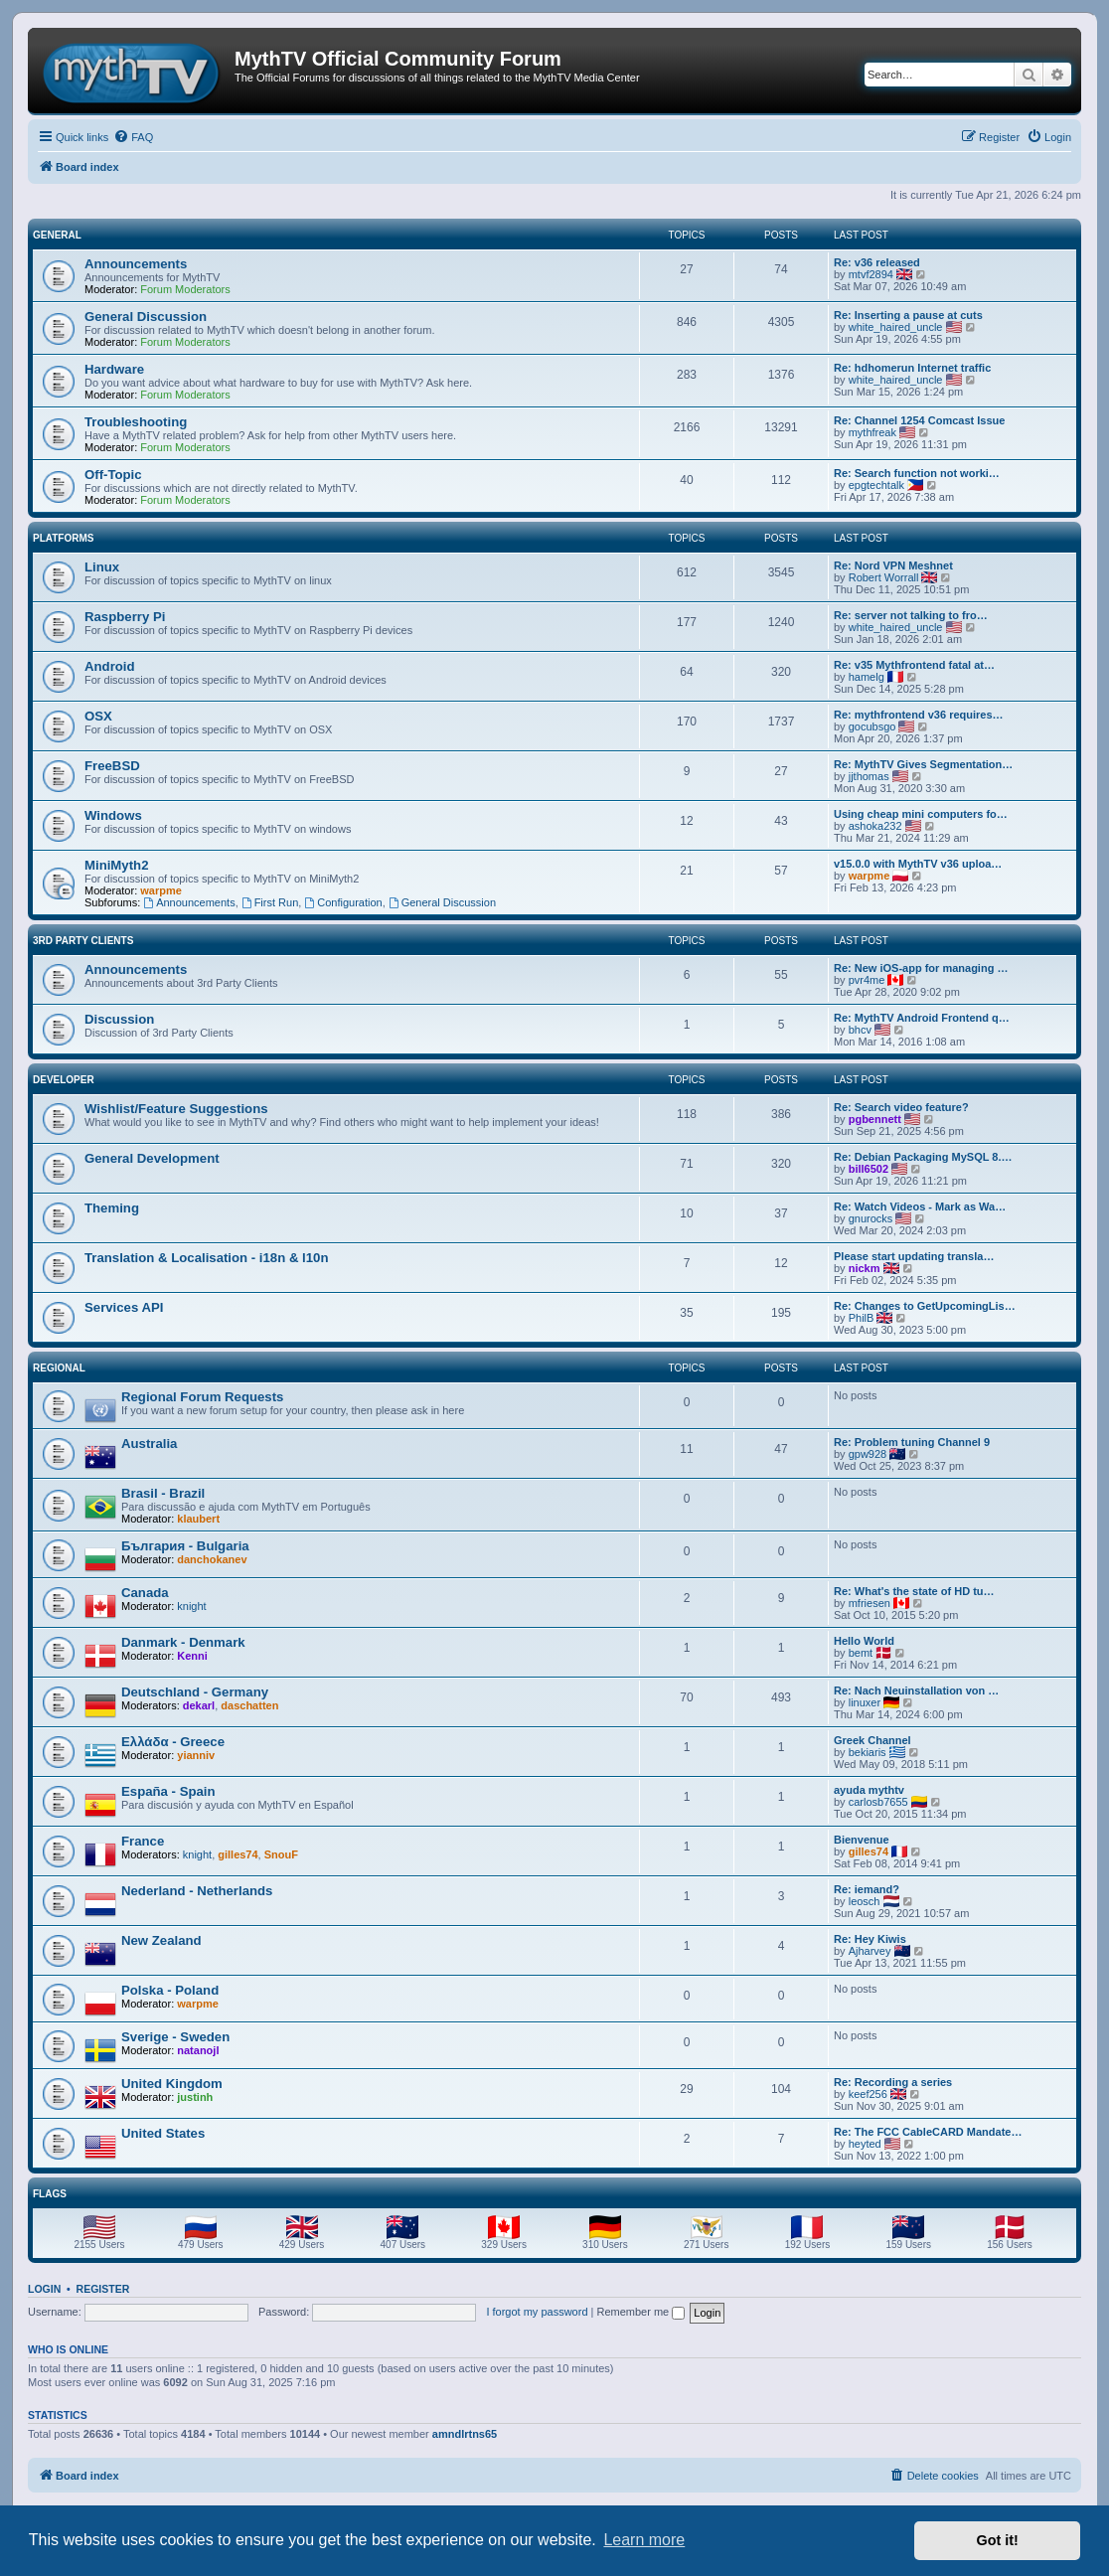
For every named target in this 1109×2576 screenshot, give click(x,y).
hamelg (866, 677)
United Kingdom (172, 2083)
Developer (63, 1079)
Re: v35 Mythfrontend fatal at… (914, 665)
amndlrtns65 (464, 2434)
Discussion (119, 1019)
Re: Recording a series (893, 2082)
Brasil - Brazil (163, 1493)
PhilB (861, 1318)
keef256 (868, 2094)
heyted (865, 2144)
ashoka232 (875, 826)
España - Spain (168, 1791)
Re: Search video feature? (901, 1107)
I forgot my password (536, 2312)
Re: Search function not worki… (917, 473)
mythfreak (872, 432)
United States (163, 2133)
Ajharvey (870, 1951)
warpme (161, 890)
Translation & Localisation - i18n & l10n (206, 1257)
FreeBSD (112, 765)
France (142, 1841)
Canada (145, 1592)
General (57, 235)
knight (191, 1606)
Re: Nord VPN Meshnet (893, 565)
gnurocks (871, 1218)
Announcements (135, 263)
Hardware (114, 369)
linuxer (864, 1702)
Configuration (343, 902)
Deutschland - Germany (194, 1692)
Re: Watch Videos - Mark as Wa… (920, 1206)
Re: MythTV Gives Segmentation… (923, 764)
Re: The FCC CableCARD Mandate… (928, 2132)
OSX (98, 716)
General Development (152, 1158)
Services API (123, 1307)
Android (109, 666)
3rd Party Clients (83, 940)
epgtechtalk (876, 485)
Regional (59, 1368)
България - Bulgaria (185, 1545)
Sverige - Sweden (175, 2036)
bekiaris (867, 1752)
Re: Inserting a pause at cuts (908, 315)
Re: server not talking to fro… (911, 615)
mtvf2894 (871, 274)
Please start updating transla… (914, 1256)
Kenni (192, 1656)
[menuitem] (133, 137)
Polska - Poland (170, 1990)
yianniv (196, 1755)
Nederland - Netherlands (196, 1890)
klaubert (198, 1519)
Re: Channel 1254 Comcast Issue (919, 420)
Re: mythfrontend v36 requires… (919, 715)
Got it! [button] (998, 2540)
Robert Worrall (884, 577)
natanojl (198, 2050)
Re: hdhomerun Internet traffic (912, 368)
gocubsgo (872, 726)
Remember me (640, 2312)
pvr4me (867, 980)
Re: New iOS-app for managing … (921, 968)
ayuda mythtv (869, 1790)
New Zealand (161, 1940)
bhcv (860, 1030)
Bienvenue (861, 1840)
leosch (864, 1901)
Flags (50, 2193)
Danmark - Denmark (183, 1642)
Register (103, 2289)
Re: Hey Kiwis (870, 1939)
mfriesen (869, 1603)
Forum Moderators (185, 289)
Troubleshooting (135, 421)
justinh (195, 2097)
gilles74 (237, 1854)
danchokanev (211, 1559)
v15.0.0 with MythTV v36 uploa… (918, 864)
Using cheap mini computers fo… (921, 814)
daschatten (249, 1705)
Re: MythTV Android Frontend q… (922, 1018)
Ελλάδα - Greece (173, 1741)
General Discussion (145, 316)
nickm (864, 1268)
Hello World (864, 1641)
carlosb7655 (878, 1802)
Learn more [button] (644, 2539)
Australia (149, 1443)
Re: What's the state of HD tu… (914, 1591)
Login (44, 2289)
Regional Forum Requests (202, 1396)
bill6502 (868, 1169)
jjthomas (869, 776)
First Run (269, 902)
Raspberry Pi (124, 616)
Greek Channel (872, 1740)
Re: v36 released (877, 262)
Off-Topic (113, 474)
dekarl (199, 1705)
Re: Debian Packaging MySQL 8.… (923, 1157)
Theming (111, 1208)
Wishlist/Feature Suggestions (176, 1108)
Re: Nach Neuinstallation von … (916, 1690)
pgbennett (875, 1119)
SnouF (281, 1854)
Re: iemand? (866, 1889)
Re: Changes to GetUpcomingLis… (925, 1306)
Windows (113, 815)
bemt (860, 1653)
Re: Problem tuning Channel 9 (912, 1442)
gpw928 (868, 1454)
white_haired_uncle (896, 327)
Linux (101, 567)
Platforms (63, 538)
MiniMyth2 (116, 865)
